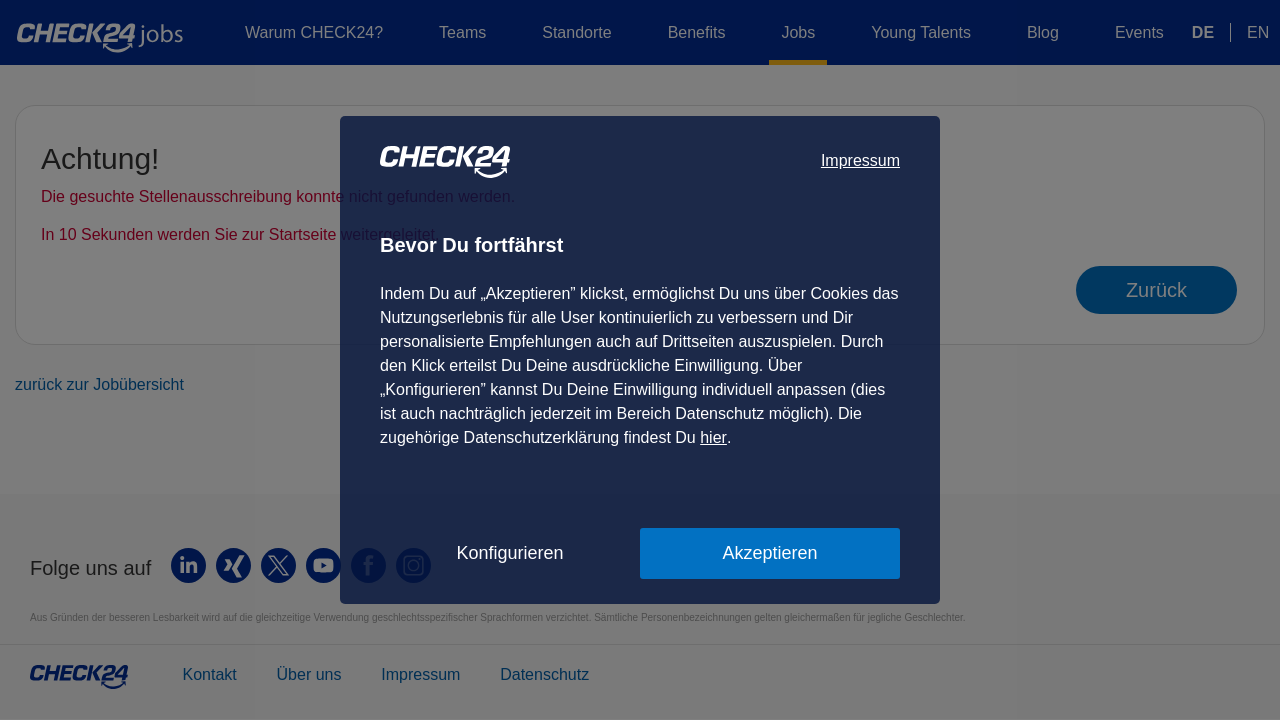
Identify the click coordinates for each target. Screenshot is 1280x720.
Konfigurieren (509, 553)
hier (713, 437)
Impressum (860, 160)
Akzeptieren (769, 553)
